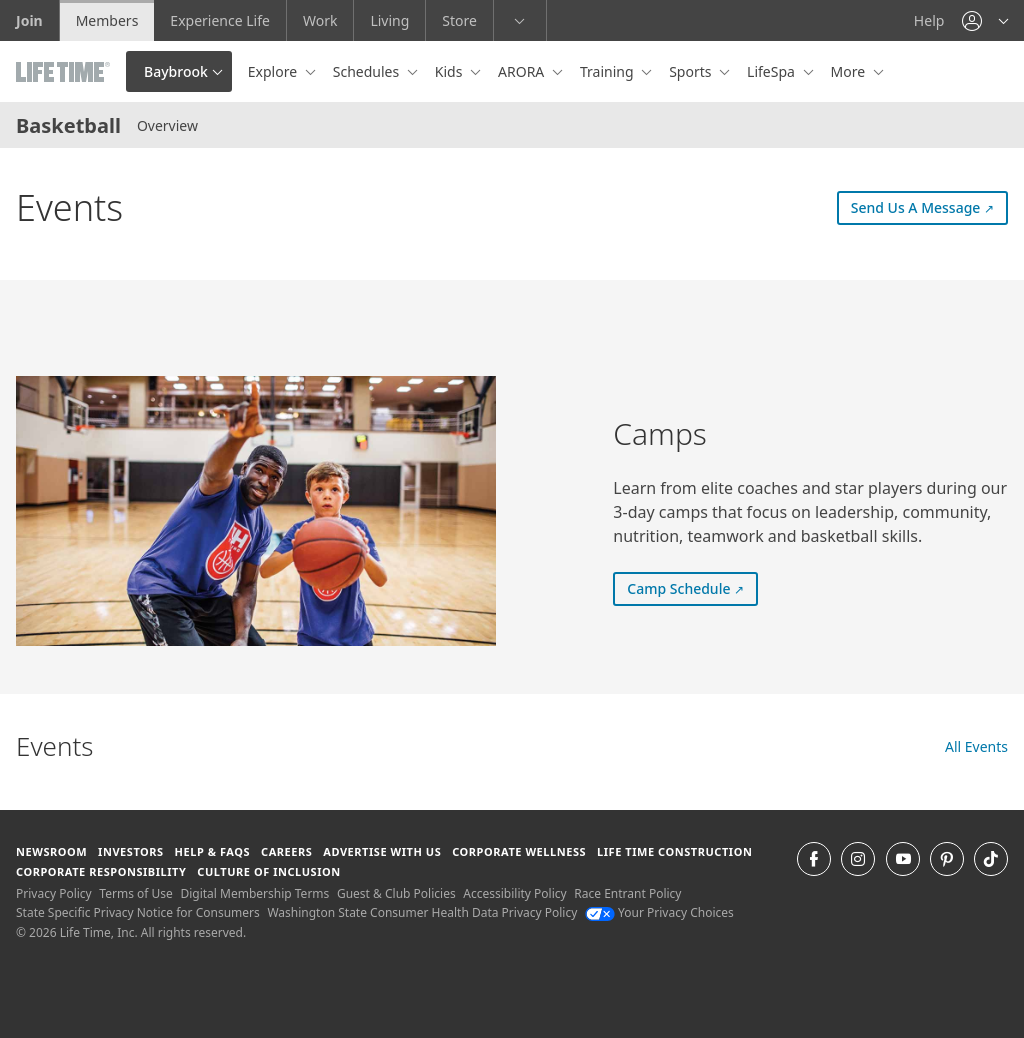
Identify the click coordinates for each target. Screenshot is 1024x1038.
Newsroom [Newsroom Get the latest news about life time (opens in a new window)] (51, 851)
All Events (976, 746)
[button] (985, 20)
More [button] (850, 71)
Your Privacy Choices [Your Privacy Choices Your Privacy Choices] (659, 912)
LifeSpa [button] (772, 71)
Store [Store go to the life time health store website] (459, 20)
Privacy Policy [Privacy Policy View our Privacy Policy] (54, 893)
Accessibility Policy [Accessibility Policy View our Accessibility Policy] (514, 893)
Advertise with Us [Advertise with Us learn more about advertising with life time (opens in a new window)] (382, 851)
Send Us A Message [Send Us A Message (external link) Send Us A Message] (929, 206)
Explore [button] (274, 71)
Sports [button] (692, 71)
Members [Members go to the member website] (107, 20)
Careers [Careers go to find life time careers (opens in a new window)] (286, 851)
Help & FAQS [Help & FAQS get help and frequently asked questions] (213, 851)
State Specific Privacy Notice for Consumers (138, 912)
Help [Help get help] (929, 20)
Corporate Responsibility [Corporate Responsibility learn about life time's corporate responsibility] (101, 871)
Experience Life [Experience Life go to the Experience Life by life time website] (220, 20)
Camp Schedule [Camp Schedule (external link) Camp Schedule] (692, 587)
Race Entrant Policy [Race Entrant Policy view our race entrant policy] (627, 893)
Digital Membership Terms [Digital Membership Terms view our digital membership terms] (254, 893)
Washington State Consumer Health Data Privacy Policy (422, 912)
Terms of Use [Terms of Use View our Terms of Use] (135, 893)
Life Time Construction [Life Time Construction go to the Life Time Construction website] (674, 851)
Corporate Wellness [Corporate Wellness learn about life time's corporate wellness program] (519, 851)
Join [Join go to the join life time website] (29, 20)
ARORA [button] (523, 71)
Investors (131, 851)
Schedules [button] (368, 71)
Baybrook (176, 71)
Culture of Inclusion (268, 871)
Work (320, 20)
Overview (167, 125)
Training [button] (608, 71)
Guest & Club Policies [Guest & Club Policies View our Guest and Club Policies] (396, 893)
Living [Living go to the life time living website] (389, 20)
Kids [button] (450, 71)
